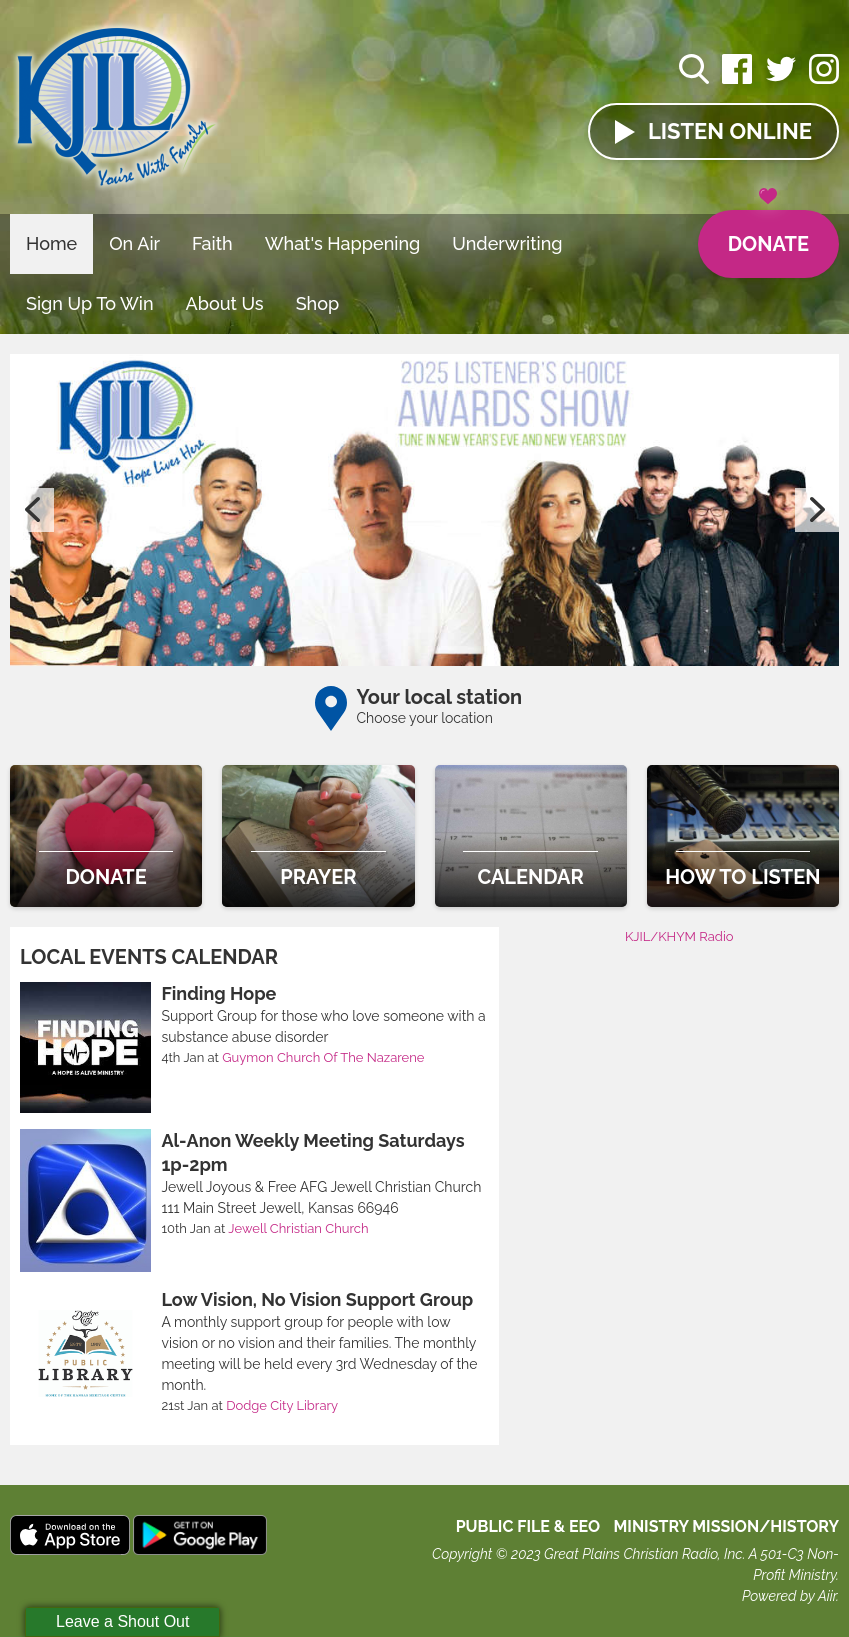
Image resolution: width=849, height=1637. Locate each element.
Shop (318, 303)
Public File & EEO (528, 1526)
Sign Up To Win (90, 303)
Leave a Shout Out (122, 1621)
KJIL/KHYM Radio (679, 936)
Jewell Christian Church (298, 1228)
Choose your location (425, 718)
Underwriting (507, 243)
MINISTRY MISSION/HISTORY (726, 1526)
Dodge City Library (282, 1405)
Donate (768, 233)
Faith (212, 243)
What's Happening (343, 243)
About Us (225, 303)
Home (51, 243)
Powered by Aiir (789, 1596)
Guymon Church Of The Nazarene (323, 1057)
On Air (134, 243)
